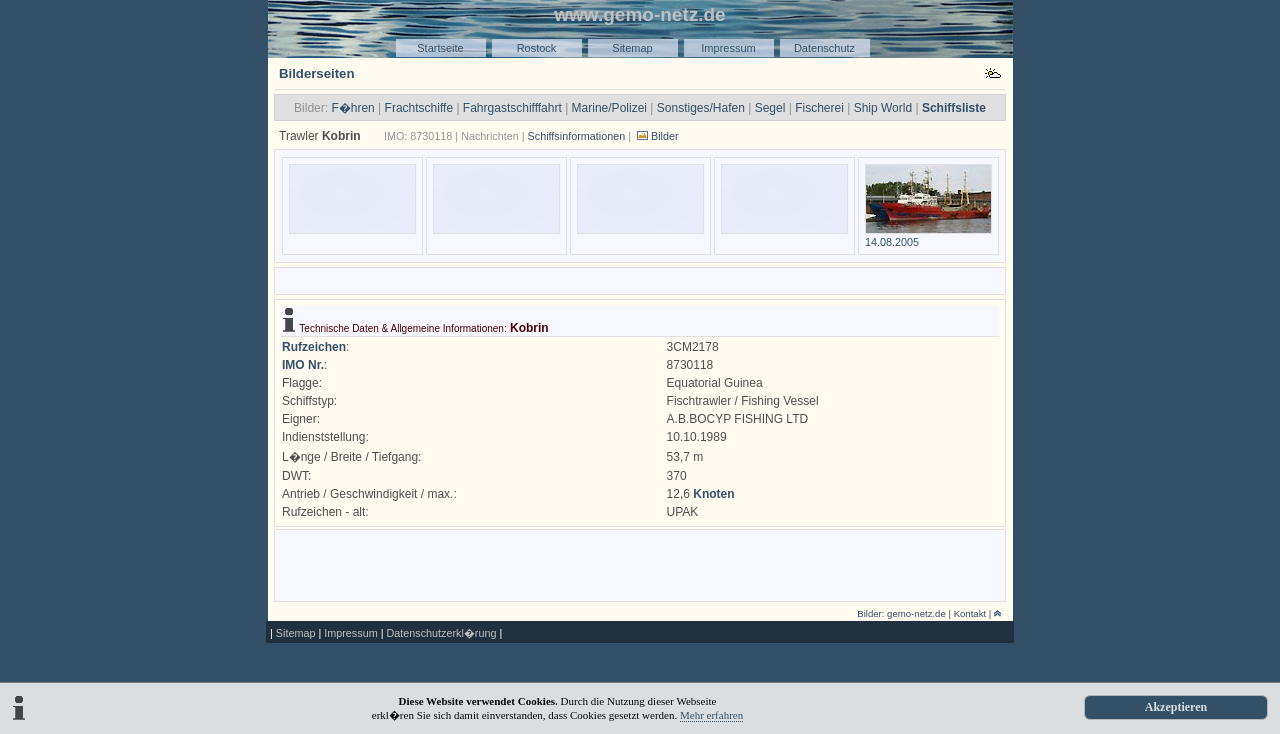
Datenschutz (824, 48)
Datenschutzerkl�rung (441, 633)
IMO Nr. (303, 365)
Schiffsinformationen (577, 136)
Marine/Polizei (609, 108)
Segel (770, 108)
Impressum (728, 48)
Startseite (440, 48)
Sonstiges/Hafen (701, 108)
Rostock (537, 48)
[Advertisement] (640, 279)
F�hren (352, 108)
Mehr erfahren (711, 715)
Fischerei (819, 108)
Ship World (883, 108)
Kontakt (970, 613)
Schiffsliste (954, 108)
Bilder (665, 136)
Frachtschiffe (419, 108)
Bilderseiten (317, 73)
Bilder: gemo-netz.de (901, 613)
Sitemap (632, 48)
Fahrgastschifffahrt (512, 108)
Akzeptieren (1176, 707)
